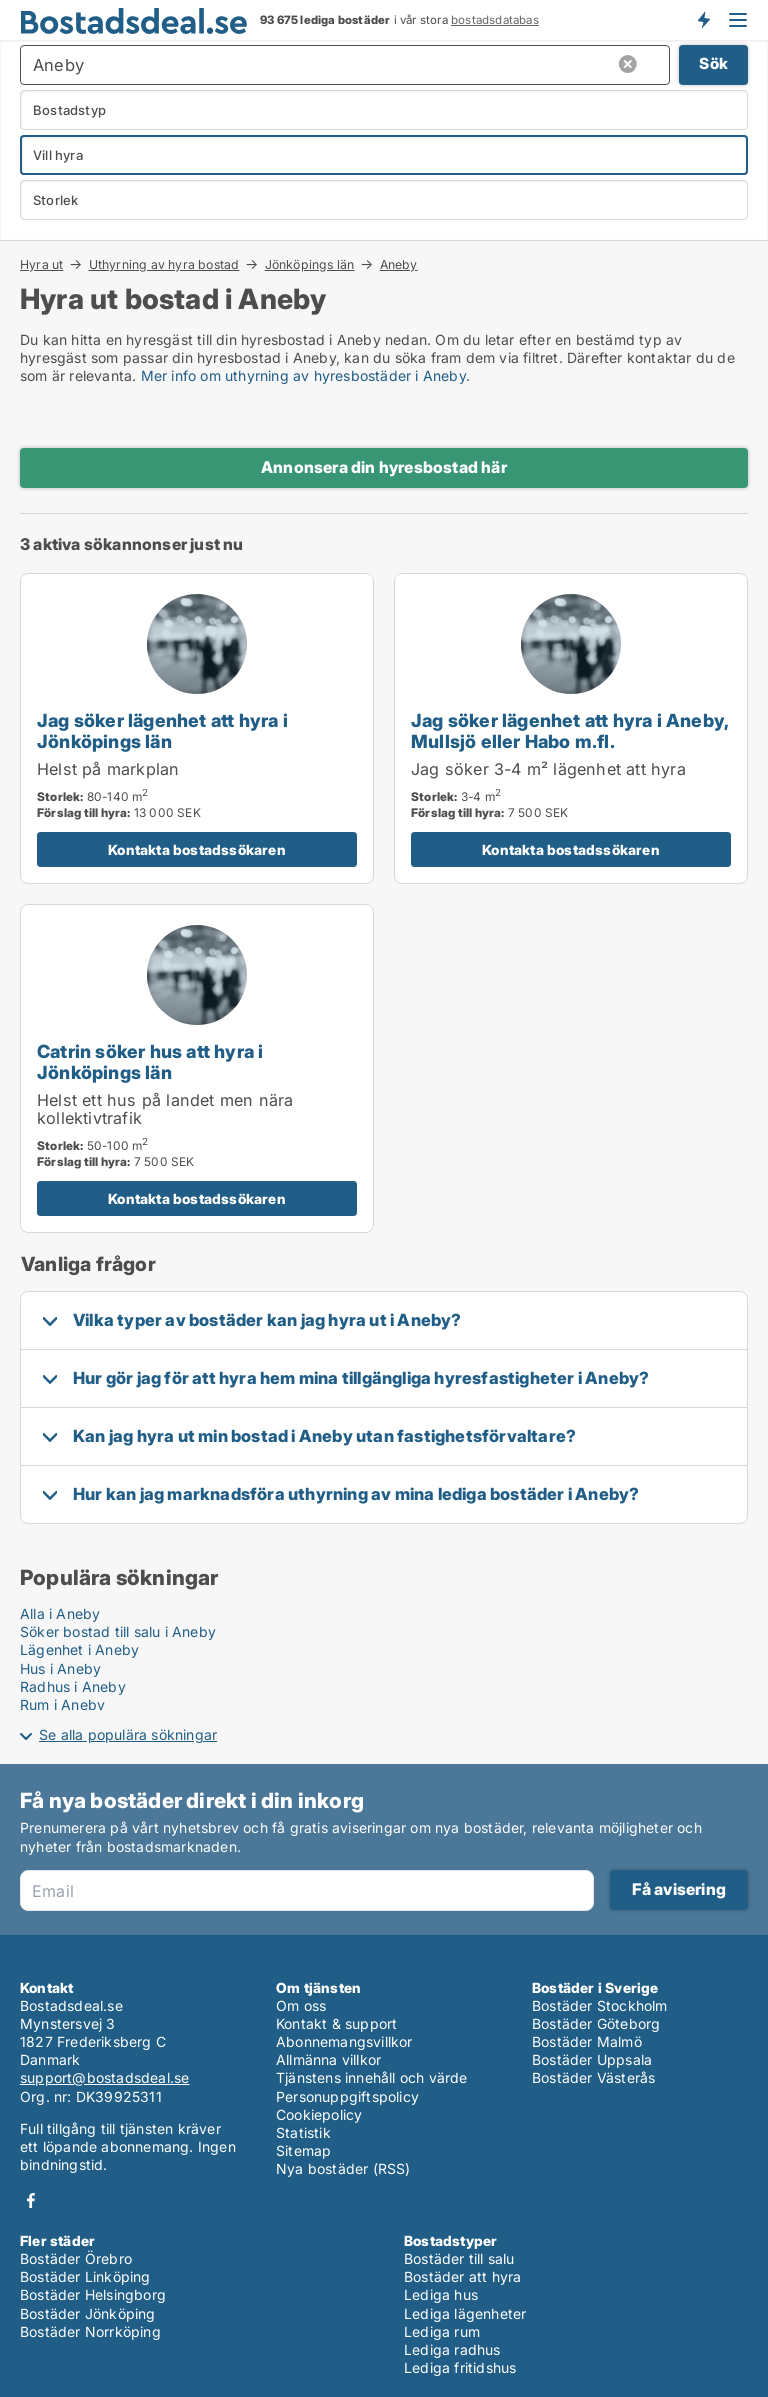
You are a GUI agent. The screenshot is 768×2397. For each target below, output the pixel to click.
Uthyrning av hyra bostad (164, 264)
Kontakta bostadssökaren (197, 849)
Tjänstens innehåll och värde (372, 2077)
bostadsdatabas (495, 20)
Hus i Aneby (60, 1668)
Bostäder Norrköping (90, 2331)
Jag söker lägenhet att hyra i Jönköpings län (162, 730)
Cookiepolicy (319, 2114)
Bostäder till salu (459, 2258)
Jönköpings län (310, 264)
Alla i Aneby (60, 1613)
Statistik (303, 2132)
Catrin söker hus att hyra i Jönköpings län (150, 1061)
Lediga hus (441, 2294)
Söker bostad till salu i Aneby (118, 1631)
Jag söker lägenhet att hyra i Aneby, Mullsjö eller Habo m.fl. (569, 730)
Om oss (301, 2005)
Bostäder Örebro (76, 2258)
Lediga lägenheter (465, 2313)
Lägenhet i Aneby (79, 1649)
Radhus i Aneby (73, 1686)
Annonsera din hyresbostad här (384, 467)
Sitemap (303, 2150)
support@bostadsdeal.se (104, 2077)
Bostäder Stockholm (600, 2005)
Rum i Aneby (62, 1704)
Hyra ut (41, 264)
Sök (713, 63)
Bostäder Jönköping (88, 2313)
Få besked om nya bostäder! (703, 20)
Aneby (399, 265)
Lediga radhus (452, 2349)
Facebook (31, 2200)
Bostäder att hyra (462, 2276)
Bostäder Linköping (85, 2276)
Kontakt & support (336, 2023)
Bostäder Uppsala (592, 2059)
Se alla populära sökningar (128, 1734)
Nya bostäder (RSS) (343, 2168)
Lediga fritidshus (460, 2367)
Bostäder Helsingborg (93, 2294)
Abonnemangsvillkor (344, 2041)
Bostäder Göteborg (596, 2023)
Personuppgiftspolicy (347, 2096)
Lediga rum (442, 2331)
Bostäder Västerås (593, 2077)
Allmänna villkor (328, 2059)
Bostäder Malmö (587, 2041)
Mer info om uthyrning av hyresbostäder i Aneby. (305, 375)
